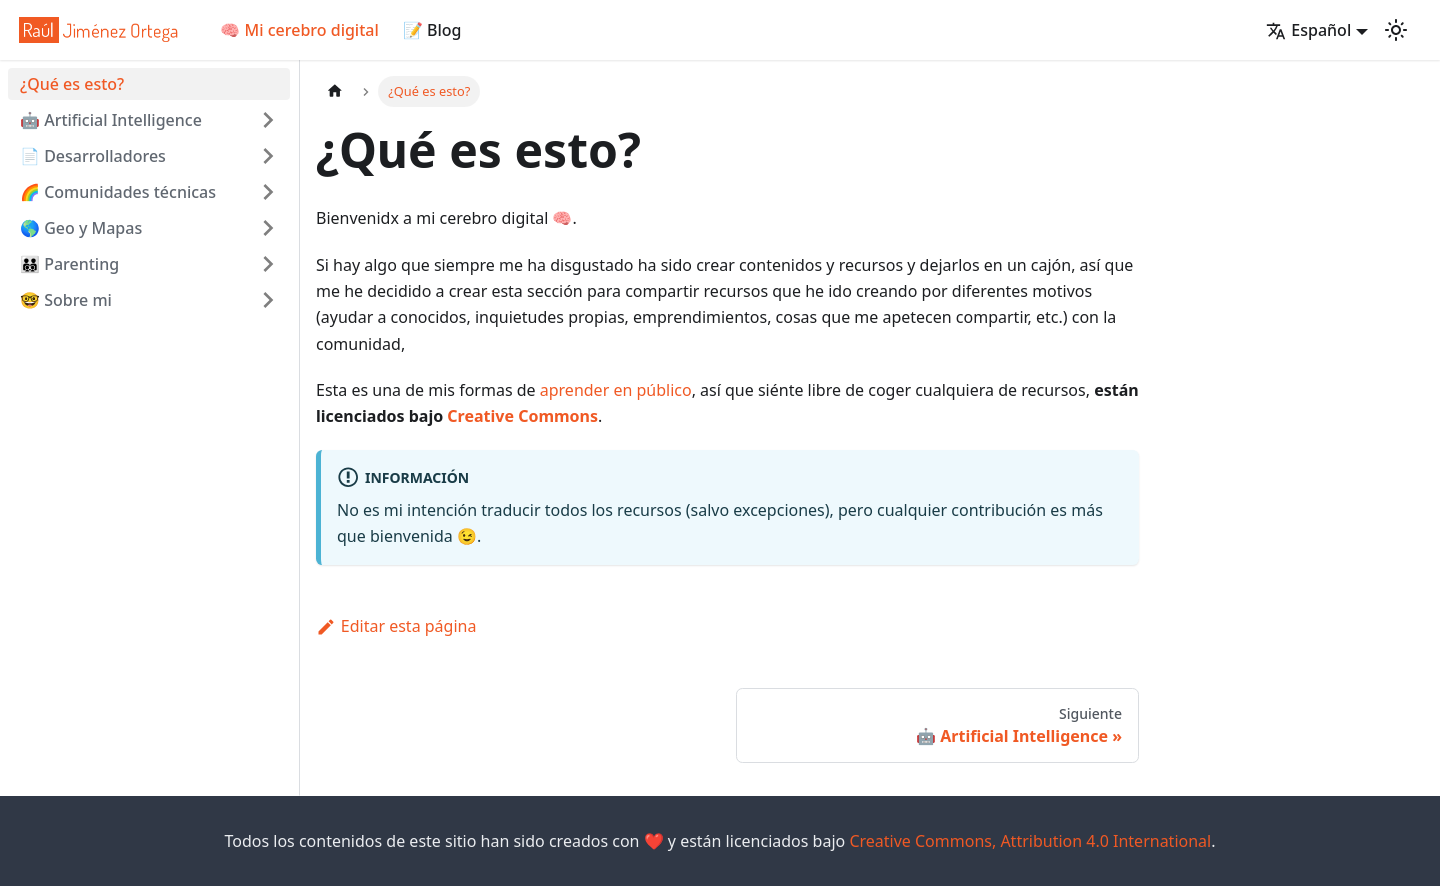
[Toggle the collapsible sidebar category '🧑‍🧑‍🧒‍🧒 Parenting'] (268, 264)
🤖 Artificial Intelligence (111, 120)
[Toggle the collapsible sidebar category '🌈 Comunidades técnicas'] (268, 192)
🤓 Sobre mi (66, 300)
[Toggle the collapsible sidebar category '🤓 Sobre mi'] (268, 300)
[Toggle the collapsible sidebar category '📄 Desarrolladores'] (268, 156)
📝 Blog (432, 30)
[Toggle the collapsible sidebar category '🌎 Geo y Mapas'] (268, 228)
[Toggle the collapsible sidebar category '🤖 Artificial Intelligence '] (268, 120)
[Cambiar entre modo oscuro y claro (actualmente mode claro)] (1396, 30)
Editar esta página (396, 626)
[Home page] (335, 91)
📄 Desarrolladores (93, 156)
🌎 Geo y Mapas (81, 228)
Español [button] (1308, 30)
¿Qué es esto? (72, 84)
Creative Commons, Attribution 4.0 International (1030, 841)
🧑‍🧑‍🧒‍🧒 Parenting (69, 264)
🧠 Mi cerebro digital (299, 30)
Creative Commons (522, 416)
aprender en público (616, 390)
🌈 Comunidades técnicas (118, 192)
